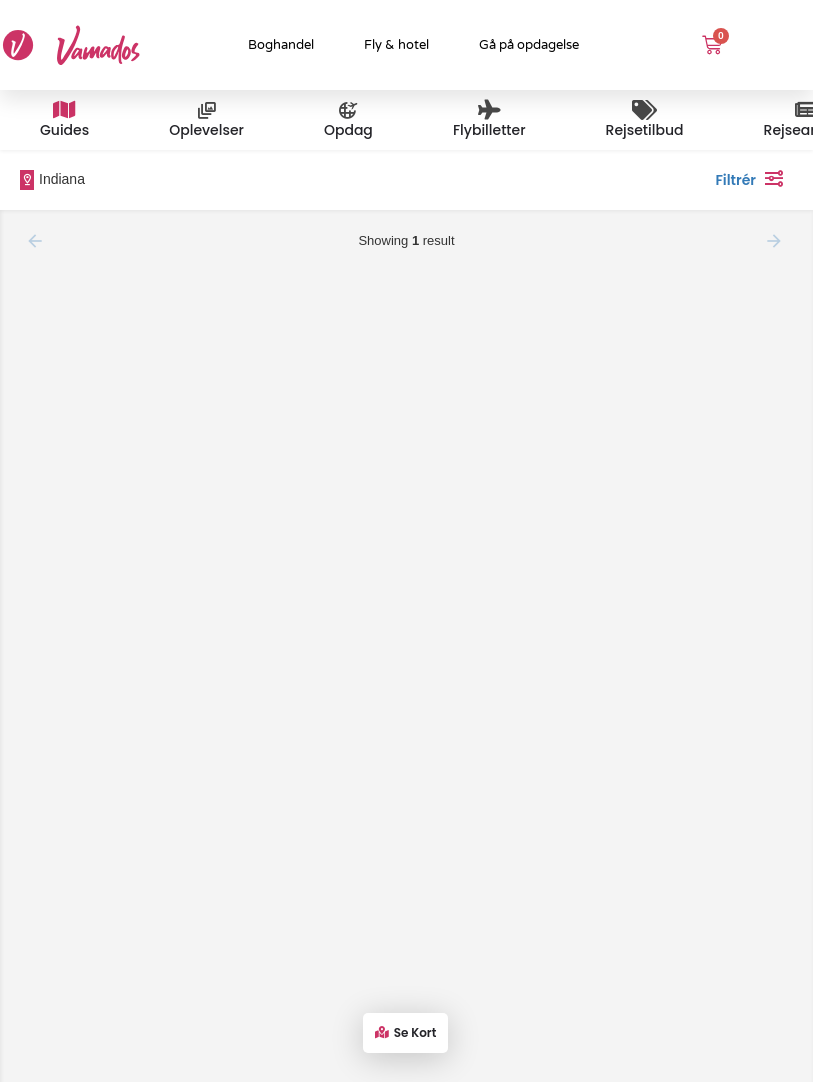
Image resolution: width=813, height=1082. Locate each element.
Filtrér (754, 178)
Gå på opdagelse (529, 45)
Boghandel (281, 45)
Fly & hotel (396, 45)
